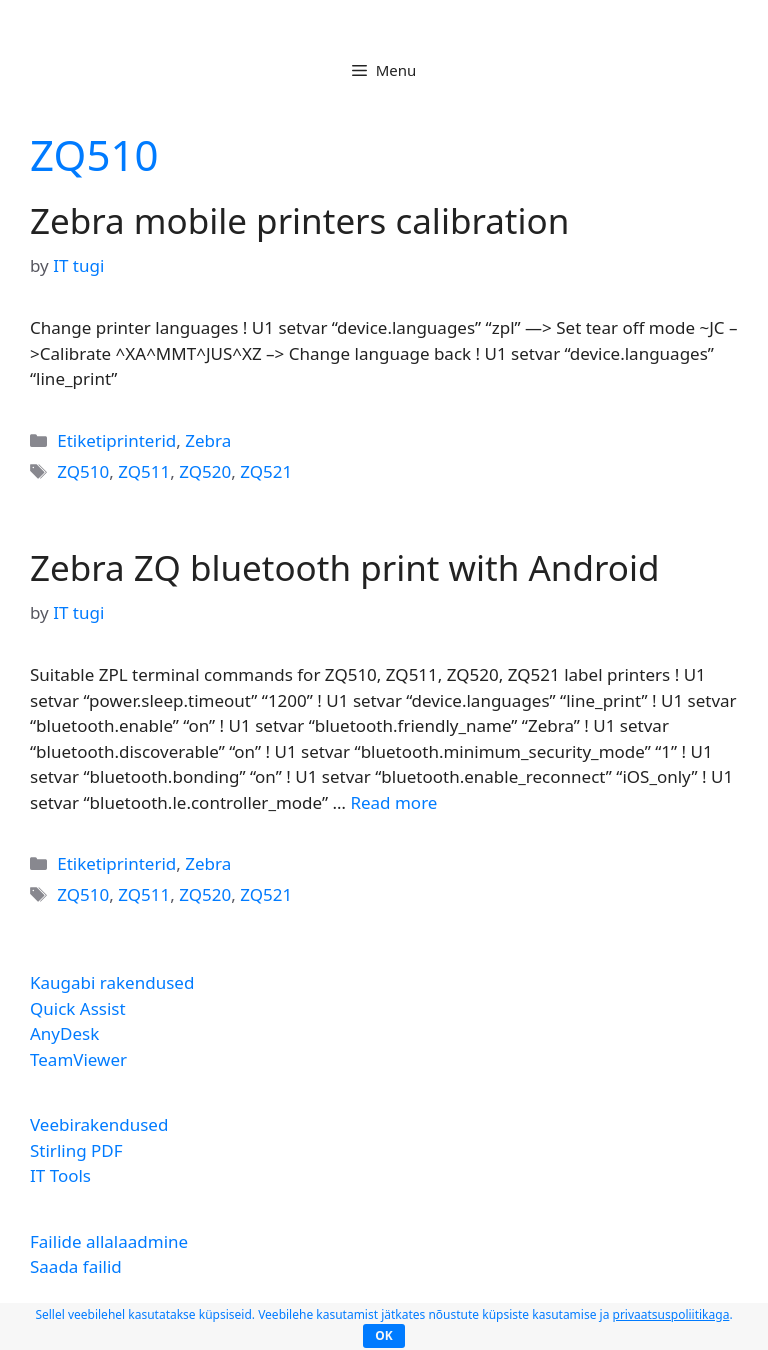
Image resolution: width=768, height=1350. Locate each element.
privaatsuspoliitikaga (671, 1314)
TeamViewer (78, 1059)
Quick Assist (78, 1008)
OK (383, 1335)
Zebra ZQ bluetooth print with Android (344, 567)
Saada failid (76, 1266)
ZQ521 (266, 471)
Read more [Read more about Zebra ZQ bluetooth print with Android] (393, 802)
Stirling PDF (76, 1150)
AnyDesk (64, 1033)
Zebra (208, 440)
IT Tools (60, 1175)
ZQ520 (205, 471)
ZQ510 (83, 471)
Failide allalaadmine (109, 1241)
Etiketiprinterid (116, 440)
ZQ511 (144, 471)
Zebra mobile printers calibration (299, 220)
